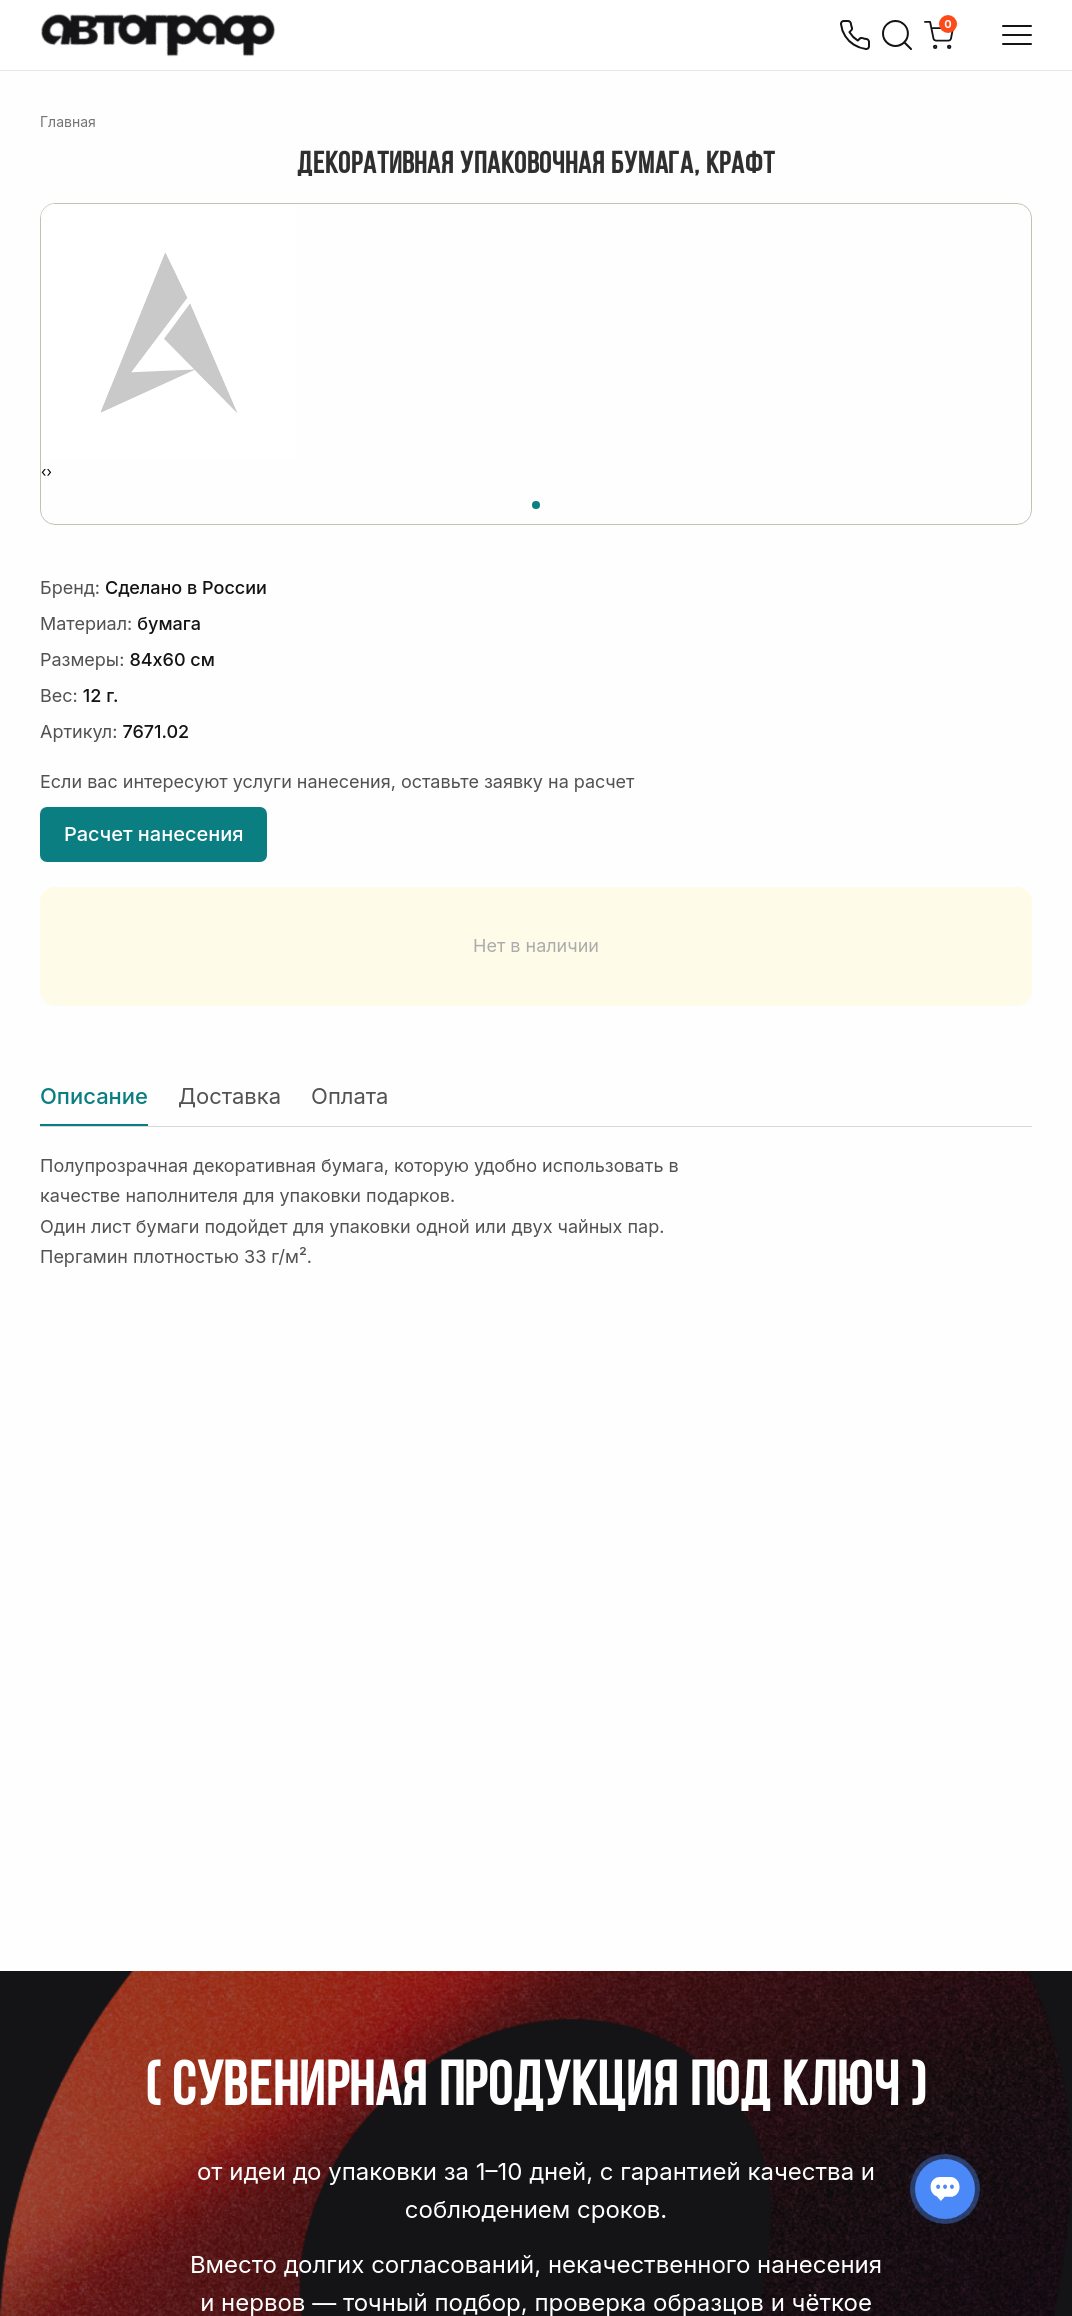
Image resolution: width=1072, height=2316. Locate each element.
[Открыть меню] (1017, 35)
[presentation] (43, 472)
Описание (94, 1096)
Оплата (349, 1096)
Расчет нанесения (153, 834)
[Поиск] (897, 35)
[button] (536, 502)
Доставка (229, 1096)
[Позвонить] (855, 35)
